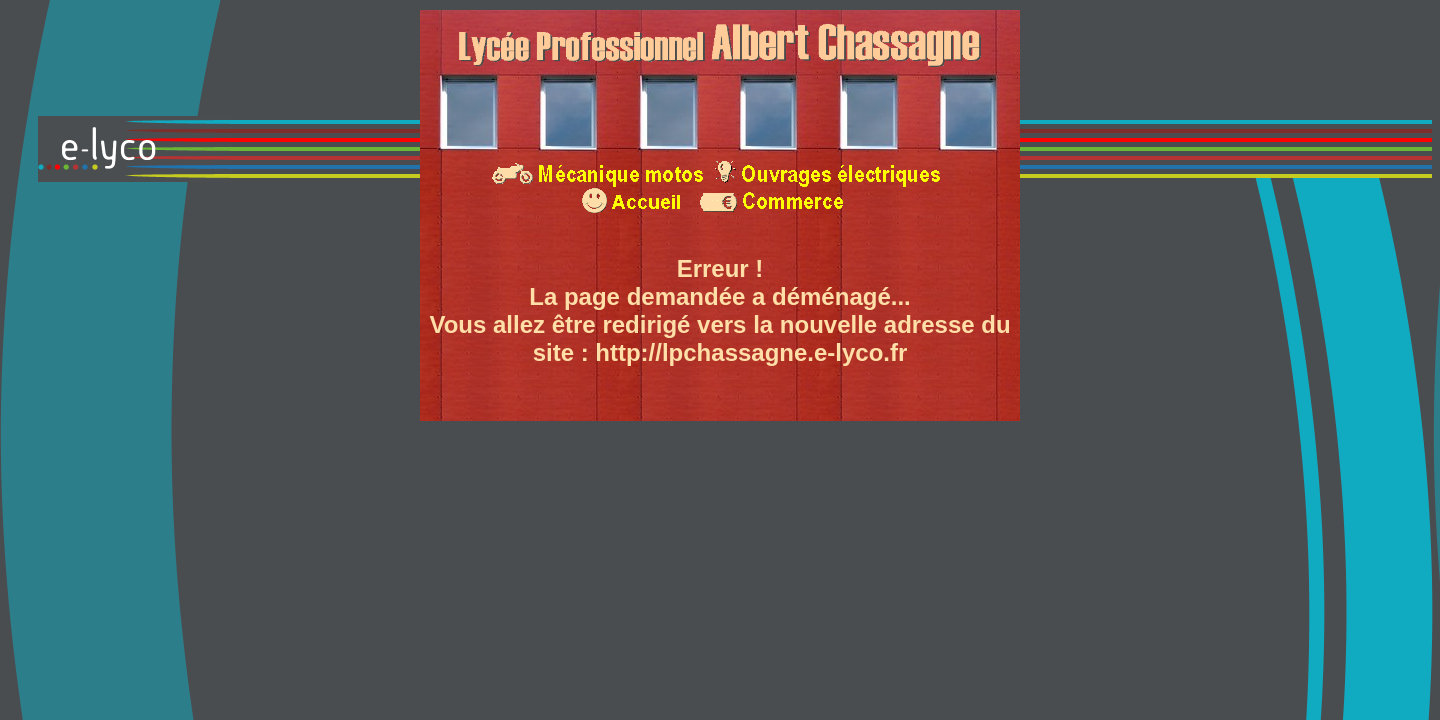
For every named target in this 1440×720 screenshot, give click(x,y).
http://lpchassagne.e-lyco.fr (751, 352)
